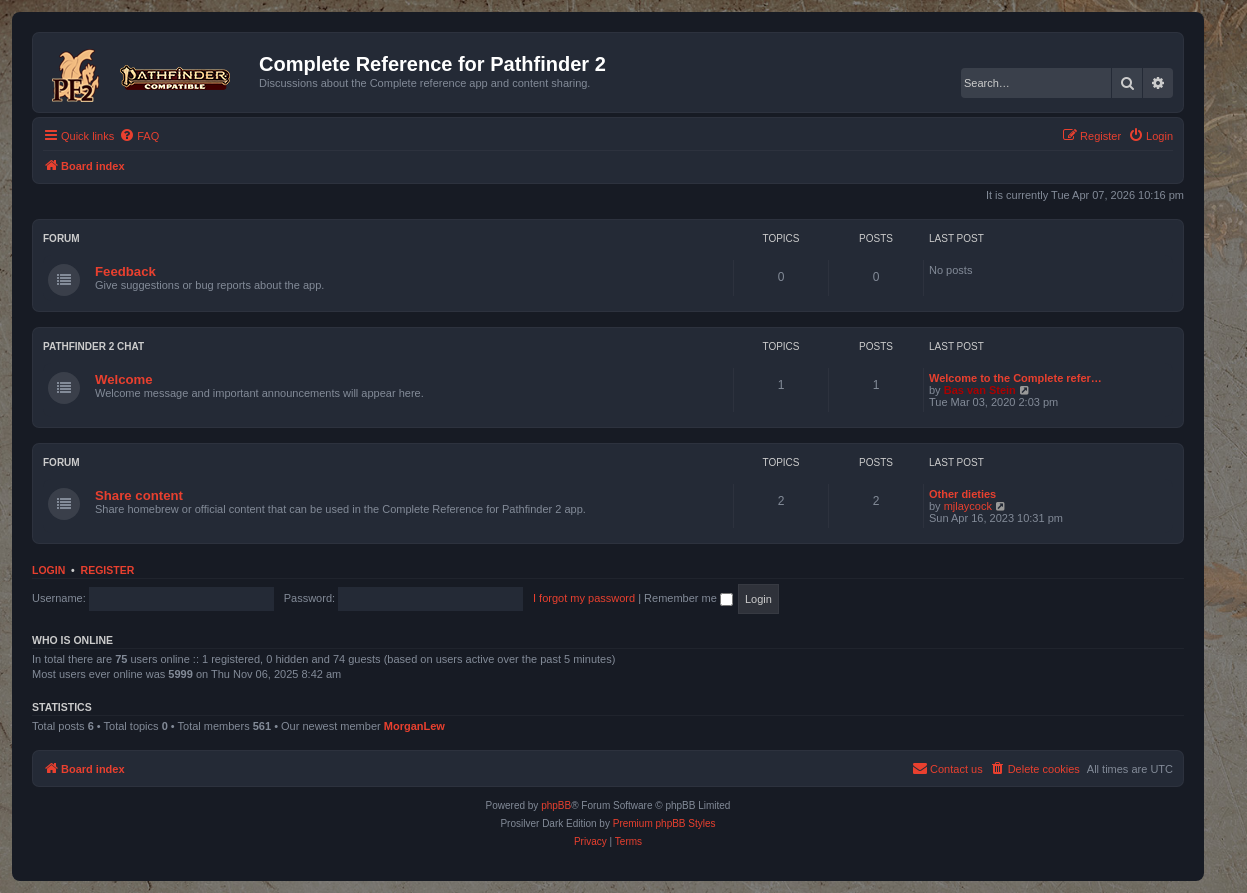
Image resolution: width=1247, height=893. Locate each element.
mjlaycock (968, 506)
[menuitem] (139, 136)
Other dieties (962, 494)
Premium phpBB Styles (664, 823)
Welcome (124, 379)
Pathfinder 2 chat (93, 346)
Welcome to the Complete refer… (1015, 378)
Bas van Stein (980, 390)
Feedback (125, 271)
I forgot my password (584, 598)
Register (108, 570)
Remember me (688, 598)
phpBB (556, 805)
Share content (139, 495)
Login (48, 570)
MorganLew (414, 726)
